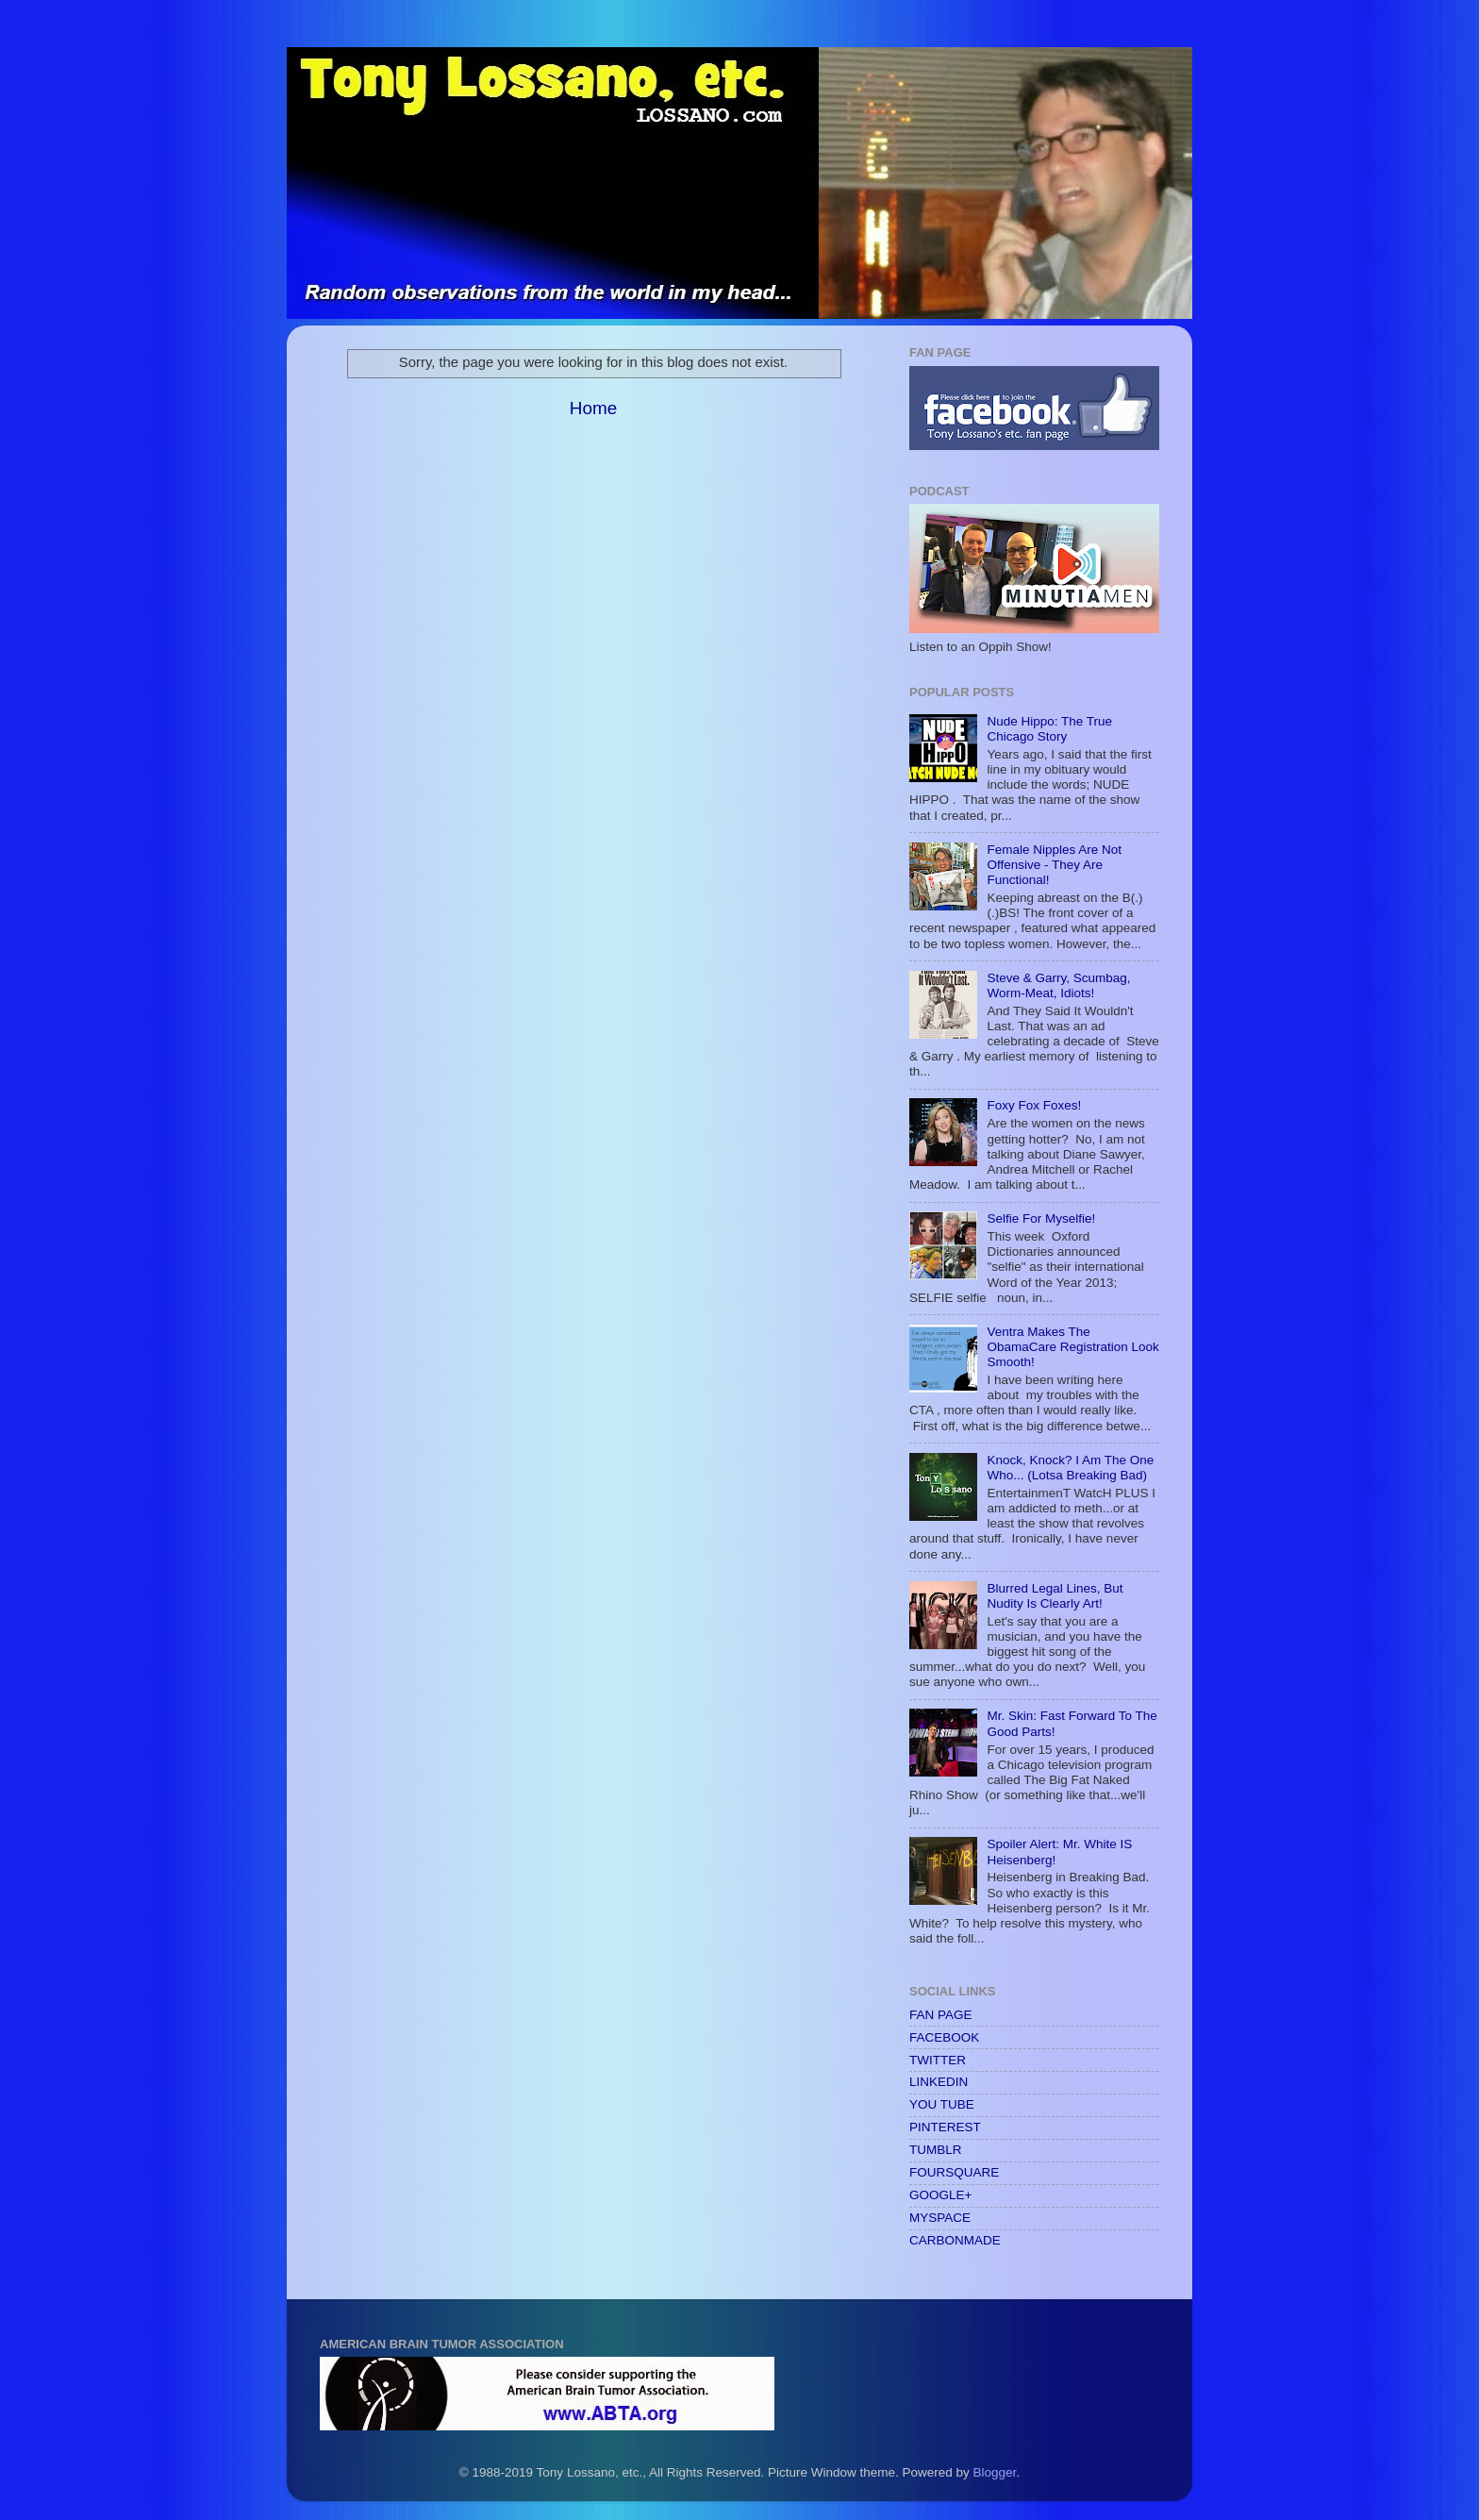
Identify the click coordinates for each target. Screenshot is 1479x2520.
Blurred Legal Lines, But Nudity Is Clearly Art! (1054, 1595)
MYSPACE (940, 2218)
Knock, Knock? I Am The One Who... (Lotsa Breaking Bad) (1070, 1467)
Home (593, 408)
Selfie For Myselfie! (1041, 1218)
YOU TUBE (941, 2104)
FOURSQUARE (954, 2172)
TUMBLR (935, 2150)
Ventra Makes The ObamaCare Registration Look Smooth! (1072, 1347)
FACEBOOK (944, 2037)
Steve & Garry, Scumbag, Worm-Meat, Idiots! (1058, 985)
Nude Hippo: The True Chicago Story (1049, 728)
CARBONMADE (955, 2240)
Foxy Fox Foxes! (1034, 1105)
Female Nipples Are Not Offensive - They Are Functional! (1054, 865)
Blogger (995, 2472)
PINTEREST (945, 2127)
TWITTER (937, 2060)
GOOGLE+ (940, 2195)
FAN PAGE (940, 2015)
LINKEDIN (938, 2082)
